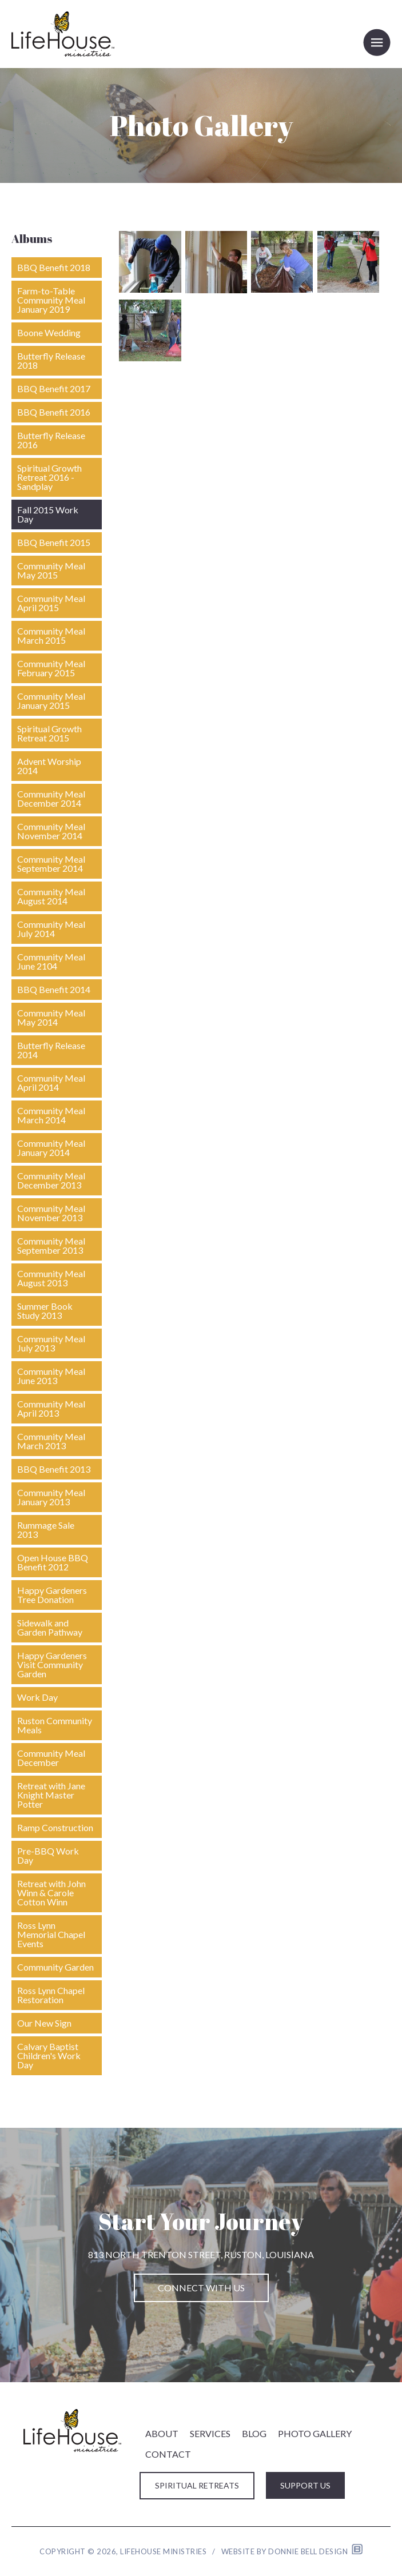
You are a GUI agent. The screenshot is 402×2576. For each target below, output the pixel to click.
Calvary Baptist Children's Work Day (49, 2055)
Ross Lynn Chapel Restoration (51, 1995)
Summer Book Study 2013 (45, 1311)
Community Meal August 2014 (51, 896)
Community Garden (55, 1966)
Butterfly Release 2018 (51, 360)
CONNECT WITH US (201, 2287)
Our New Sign (44, 2022)
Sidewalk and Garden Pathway (49, 1627)
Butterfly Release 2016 (51, 440)
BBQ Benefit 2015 (53, 542)
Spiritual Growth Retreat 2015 (49, 733)
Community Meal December (51, 1758)
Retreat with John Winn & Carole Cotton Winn (51, 1892)
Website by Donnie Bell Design (292, 2551)
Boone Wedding (49, 332)
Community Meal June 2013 (51, 1376)
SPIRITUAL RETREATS (197, 2485)
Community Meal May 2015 (51, 570)
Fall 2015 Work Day (47, 514)
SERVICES (210, 2433)
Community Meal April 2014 (51, 1082)
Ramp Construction (55, 1827)
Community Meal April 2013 (51, 1408)
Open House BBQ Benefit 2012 (52, 1562)
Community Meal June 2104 (51, 961)
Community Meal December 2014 (51, 798)
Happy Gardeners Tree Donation (52, 1595)
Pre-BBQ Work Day (48, 1855)
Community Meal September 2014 (51, 864)
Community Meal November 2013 (51, 1213)
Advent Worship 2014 (49, 766)
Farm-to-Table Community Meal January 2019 (51, 299)
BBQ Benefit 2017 (53, 388)
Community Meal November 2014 (51, 831)
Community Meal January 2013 (51, 1497)
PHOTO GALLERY (315, 2433)
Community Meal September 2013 (51, 1245)
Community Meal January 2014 (51, 1148)
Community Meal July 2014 (51, 929)
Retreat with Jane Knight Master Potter (51, 1794)
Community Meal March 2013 (51, 1441)
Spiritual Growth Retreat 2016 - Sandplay (49, 477)
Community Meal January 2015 (51, 701)
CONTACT (168, 2454)
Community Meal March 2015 (51, 635)
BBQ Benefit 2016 (53, 411)
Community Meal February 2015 (51, 668)
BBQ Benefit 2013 (53, 1469)
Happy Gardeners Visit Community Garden (52, 1664)
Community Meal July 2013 (51, 1343)
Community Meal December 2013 (51, 1180)
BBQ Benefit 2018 (53, 267)
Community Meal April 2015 (51, 603)
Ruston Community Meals (54, 1725)
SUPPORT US (305, 2485)
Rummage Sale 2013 (45, 1530)
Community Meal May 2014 (51, 1017)
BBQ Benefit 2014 (53, 989)
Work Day (37, 1697)
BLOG (254, 2433)
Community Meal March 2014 (51, 1115)
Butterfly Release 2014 (51, 1050)
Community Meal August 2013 (51, 1278)
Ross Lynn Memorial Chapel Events (51, 1934)
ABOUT (161, 2433)
